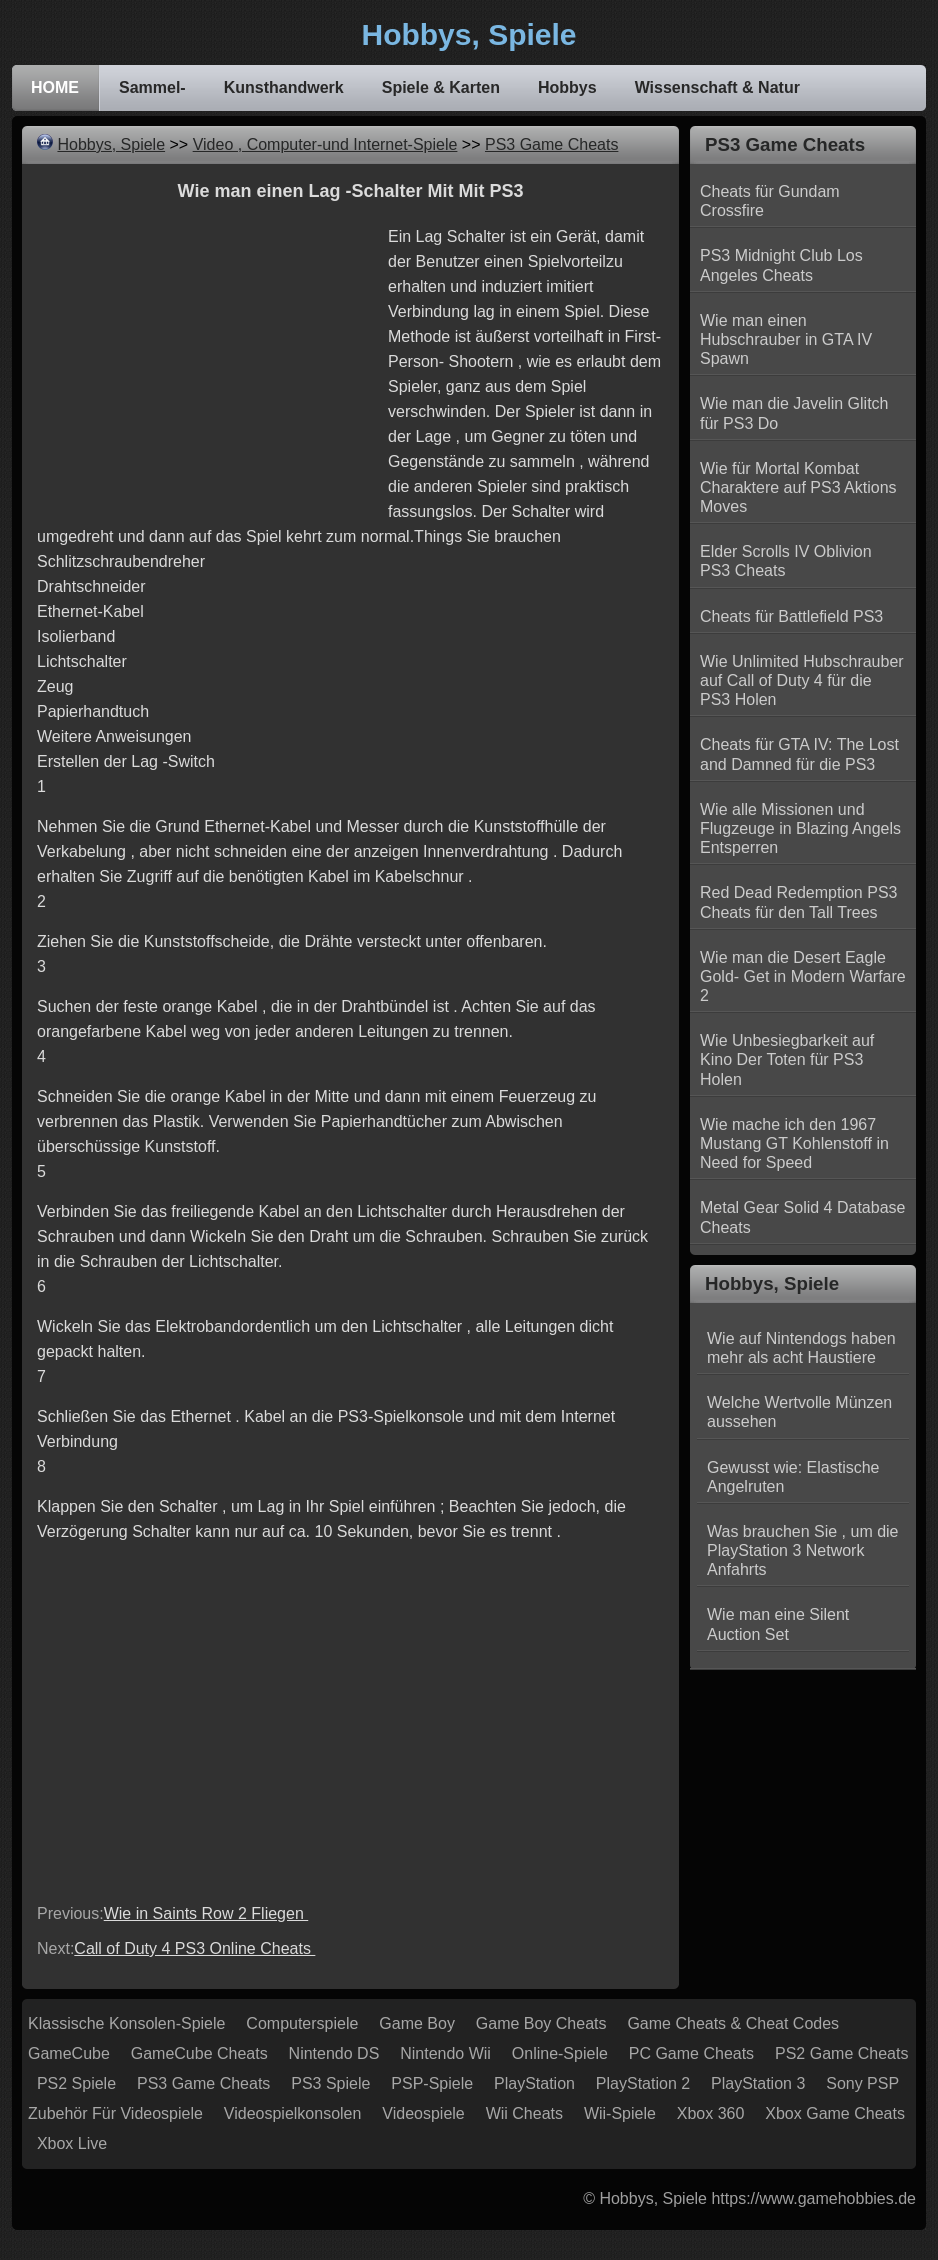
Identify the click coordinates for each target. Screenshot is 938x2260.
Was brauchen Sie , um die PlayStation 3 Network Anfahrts (803, 1550)
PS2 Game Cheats (841, 2053)
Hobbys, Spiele (111, 144)
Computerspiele (302, 2023)
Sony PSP (862, 2083)
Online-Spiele (560, 2053)
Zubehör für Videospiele (115, 2113)
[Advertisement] (205, 364)
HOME (55, 87)
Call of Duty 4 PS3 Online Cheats (194, 1948)
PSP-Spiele (432, 2083)
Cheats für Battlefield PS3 (791, 616)
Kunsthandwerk (284, 87)
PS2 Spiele (76, 2083)
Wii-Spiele (620, 2113)
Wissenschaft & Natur (717, 87)
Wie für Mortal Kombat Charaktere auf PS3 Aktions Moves (798, 487)
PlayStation (534, 2083)
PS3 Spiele (330, 2083)
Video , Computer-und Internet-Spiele (325, 144)
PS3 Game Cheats (551, 144)
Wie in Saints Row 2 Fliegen (206, 1913)
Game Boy (417, 2023)
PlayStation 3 (758, 2083)
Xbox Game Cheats (835, 2113)
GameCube (69, 2053)
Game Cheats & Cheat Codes (733, 2023)
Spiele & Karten (441, 87)
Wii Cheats (524, 2113)
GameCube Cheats (199, 2053)
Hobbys (567, 87)
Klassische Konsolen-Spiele (126, 2023)
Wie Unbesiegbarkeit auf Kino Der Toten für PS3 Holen (787, 1059)
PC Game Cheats (691, 2053)
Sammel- (152, 87)
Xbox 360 (711, 2113)
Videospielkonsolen (293, 2113)
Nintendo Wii (445, 2053)
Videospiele (423, 2113)
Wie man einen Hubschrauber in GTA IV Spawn (786, 339)
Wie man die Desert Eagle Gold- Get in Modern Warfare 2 (803, 976)
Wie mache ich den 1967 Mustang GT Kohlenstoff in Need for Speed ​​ (794, 1143)
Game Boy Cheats (541, 2023)
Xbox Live (72, 2143)
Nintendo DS (334, 2053)
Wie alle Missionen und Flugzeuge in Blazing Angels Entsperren (800, 828)
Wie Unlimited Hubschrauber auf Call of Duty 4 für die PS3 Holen (802, 680)
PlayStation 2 (643, 2083)
